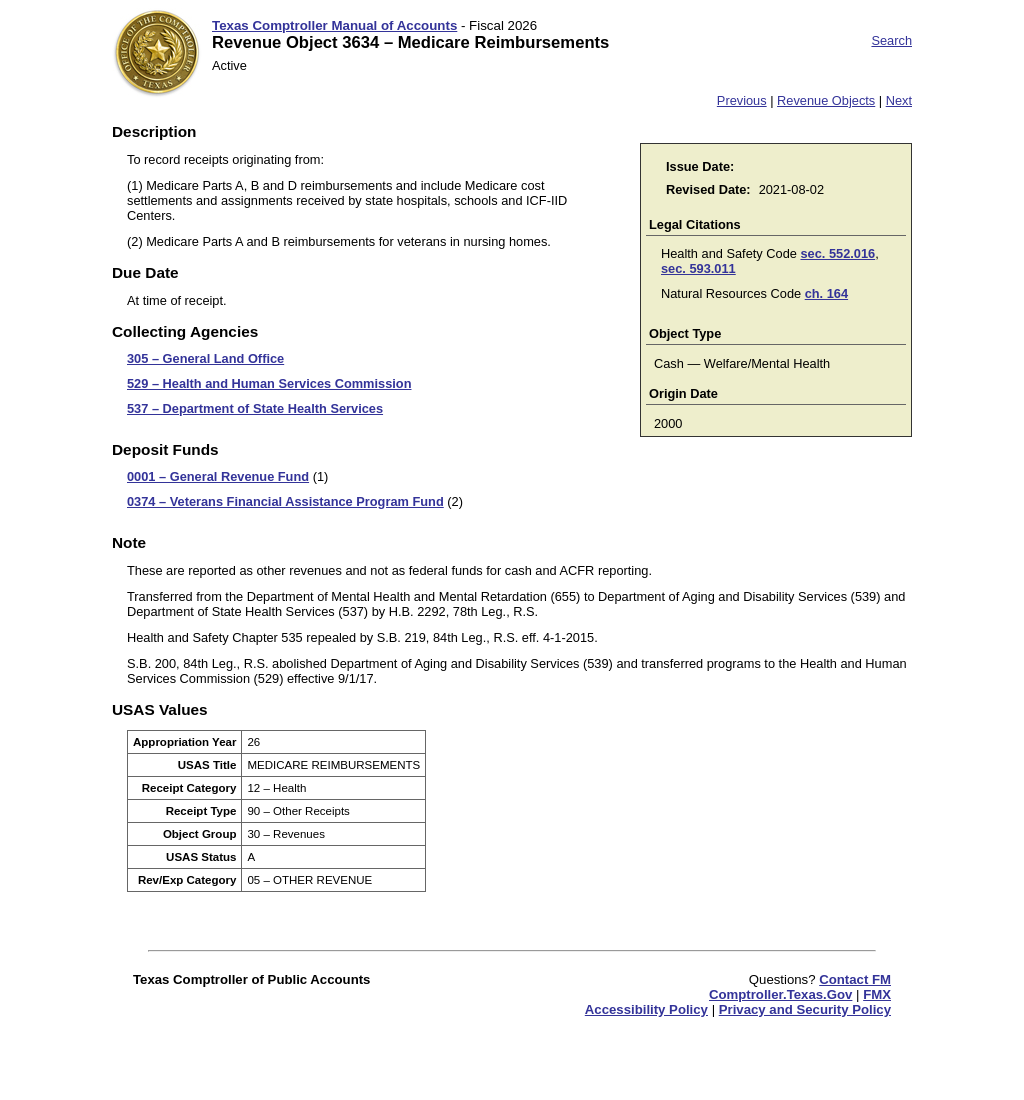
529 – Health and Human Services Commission (269, 383)
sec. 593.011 (698, 268)
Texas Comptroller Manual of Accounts (334, 25)
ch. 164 (826, 293)
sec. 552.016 (837, 253)
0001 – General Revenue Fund (218, 476)
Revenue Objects (826, 100)
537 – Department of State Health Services (255, 408)
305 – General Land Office (205, 358)
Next (899, 100)
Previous (742, 100)
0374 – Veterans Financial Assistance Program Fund (285, 501)
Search (891, 40)
